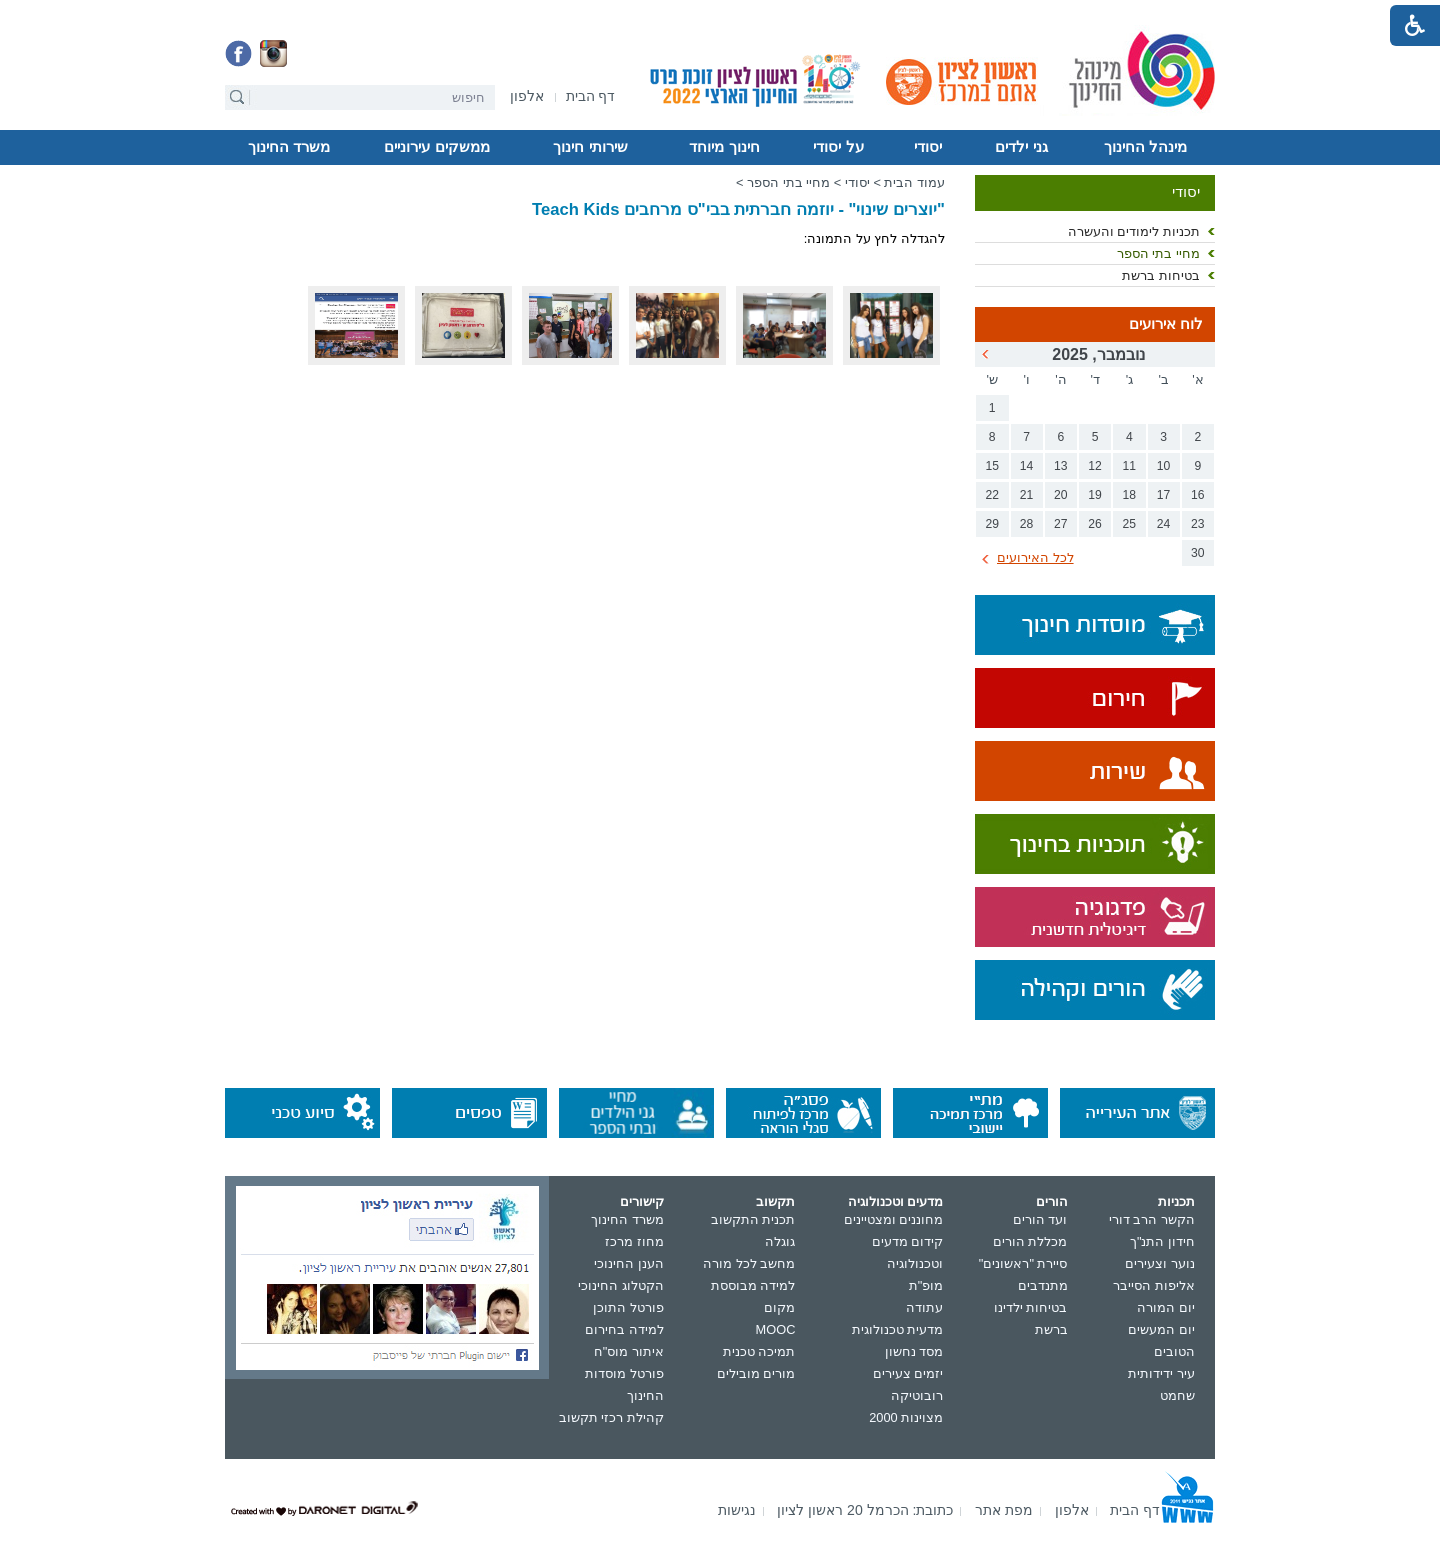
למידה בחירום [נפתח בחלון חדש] (624, 1329)
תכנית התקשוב (753, 1219)
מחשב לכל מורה (749, 1263)
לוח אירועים (1166, 324)
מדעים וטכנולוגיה (896, 1201)
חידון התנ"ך (1162, 1241)
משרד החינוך (289, 147)
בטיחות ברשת (1161, 275)
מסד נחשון (914, 1351)
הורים (1052, 1201)
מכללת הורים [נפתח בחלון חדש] (1030, 1241)
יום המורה (1166, 1307)
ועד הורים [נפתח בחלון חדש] (1040, 1219)
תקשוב (775, 1201)
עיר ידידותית (1161, 1373)
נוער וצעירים (1160, 1263)
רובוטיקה (917, 1395)
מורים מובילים (756, 1373)
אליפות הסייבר (1154, 1285)
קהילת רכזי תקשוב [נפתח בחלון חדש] (611, 1417)
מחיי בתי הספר (1158, 253)
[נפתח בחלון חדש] (527, 97)
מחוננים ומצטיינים (894, 1219)
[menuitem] (527, 96)
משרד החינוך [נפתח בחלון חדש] (627, 1219)
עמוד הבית (914, 182)
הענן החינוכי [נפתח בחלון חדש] (629, 1263)
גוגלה (780, 1241)
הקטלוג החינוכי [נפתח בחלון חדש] (621, 1285)
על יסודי (838, 147)
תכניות (1176, 1201)
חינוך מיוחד (724, 147)
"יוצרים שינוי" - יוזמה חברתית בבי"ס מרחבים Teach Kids (738, 209)
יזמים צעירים (908, 1373)
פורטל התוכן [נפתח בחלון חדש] (628, 1307)
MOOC (776, 1329)
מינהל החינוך (1145, 147)
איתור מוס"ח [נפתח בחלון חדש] (629, 1351)
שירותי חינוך (590, 147)
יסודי (928, 147)
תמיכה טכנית (759, 1351)
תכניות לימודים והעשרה (1134, 231)
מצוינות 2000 (906, 1417)
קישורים (642, 1201)
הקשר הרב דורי (1152, 1219)
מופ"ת (926, 1285)
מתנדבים (1043, 1285)
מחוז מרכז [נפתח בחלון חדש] (634, 1241)
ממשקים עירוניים (436, 147)
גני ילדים (1021, 147)
